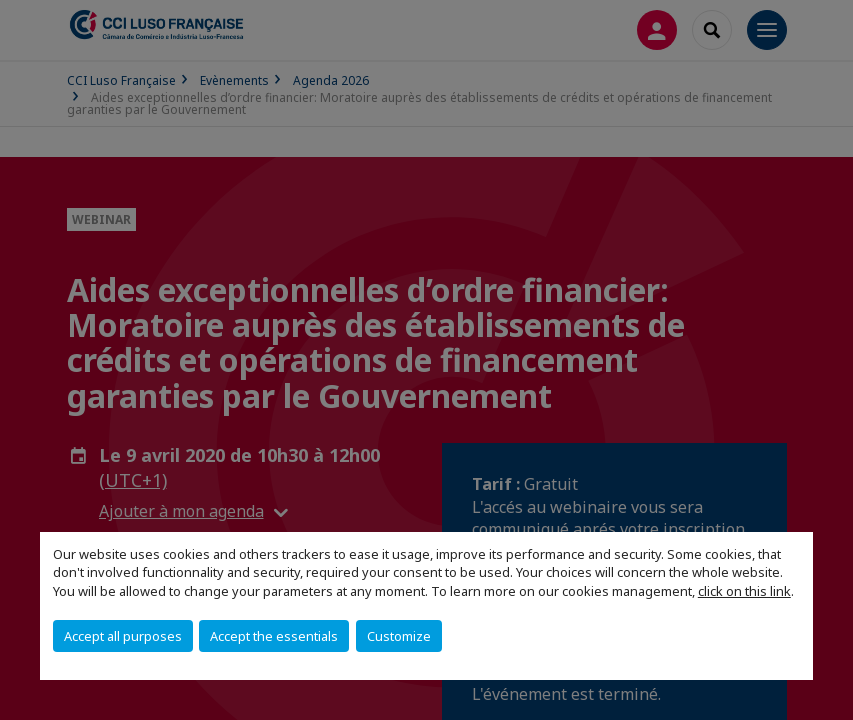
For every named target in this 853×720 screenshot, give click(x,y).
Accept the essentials (274, 636)
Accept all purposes (123, 636)
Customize (399, 636)
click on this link (744, 591)
